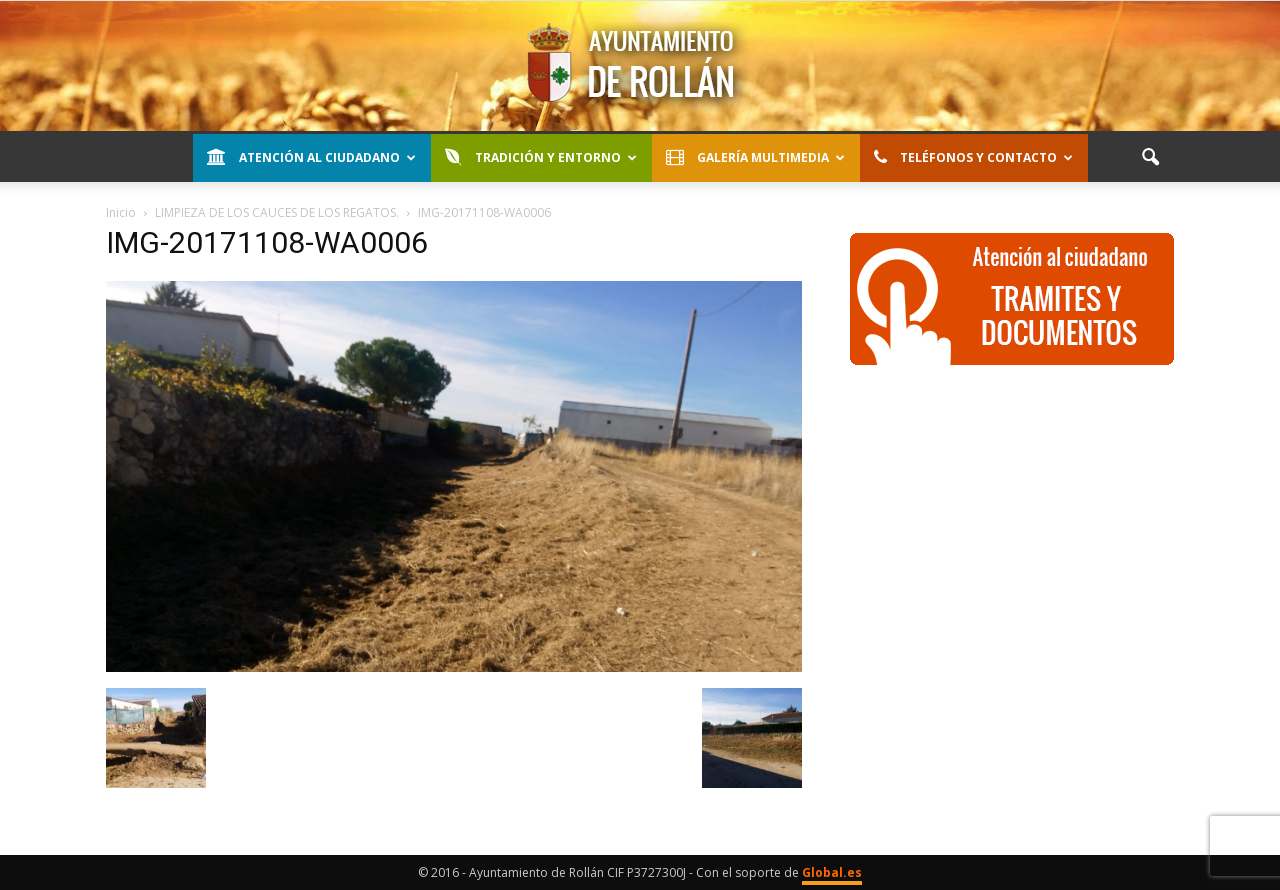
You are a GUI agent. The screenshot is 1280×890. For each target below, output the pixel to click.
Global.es (832, 872)
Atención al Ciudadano (311, 157)
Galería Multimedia (755, 157)
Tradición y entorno (541, 157)
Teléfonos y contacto (973, 157)
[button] (1150, 158)
